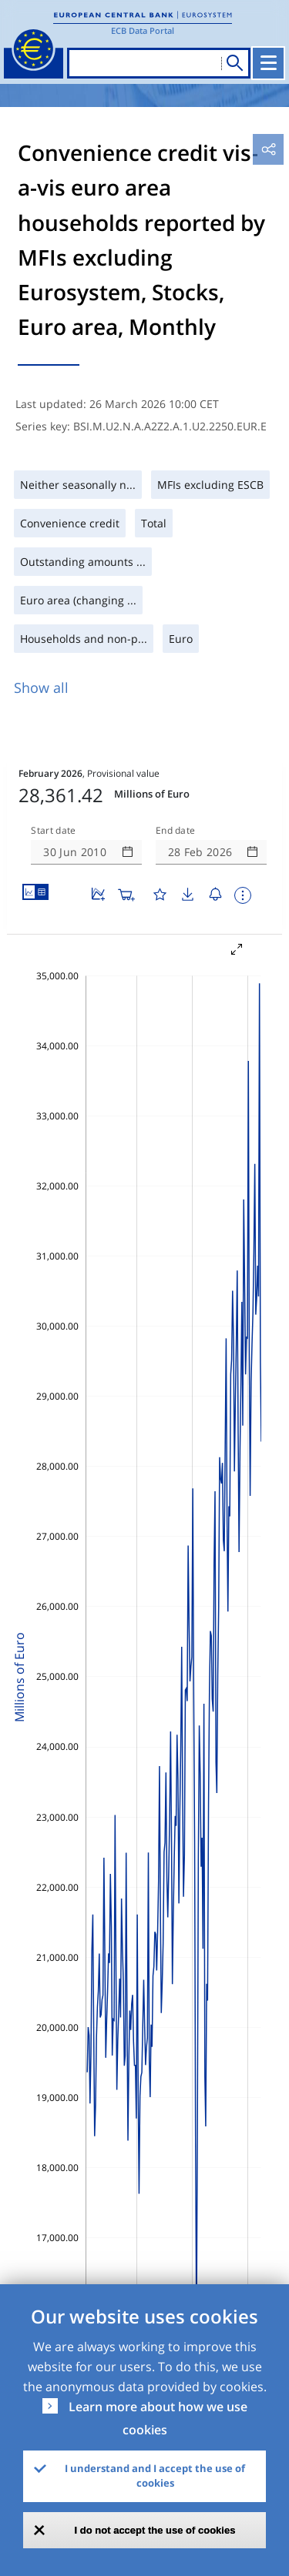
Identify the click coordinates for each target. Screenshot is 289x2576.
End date (176, 831)
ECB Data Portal (142, 30)
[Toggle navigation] (268, 63)
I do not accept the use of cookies (155, 2530)
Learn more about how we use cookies (158, 2418)
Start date (53, 831)
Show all (41, 687)
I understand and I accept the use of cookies (155, 2476)
